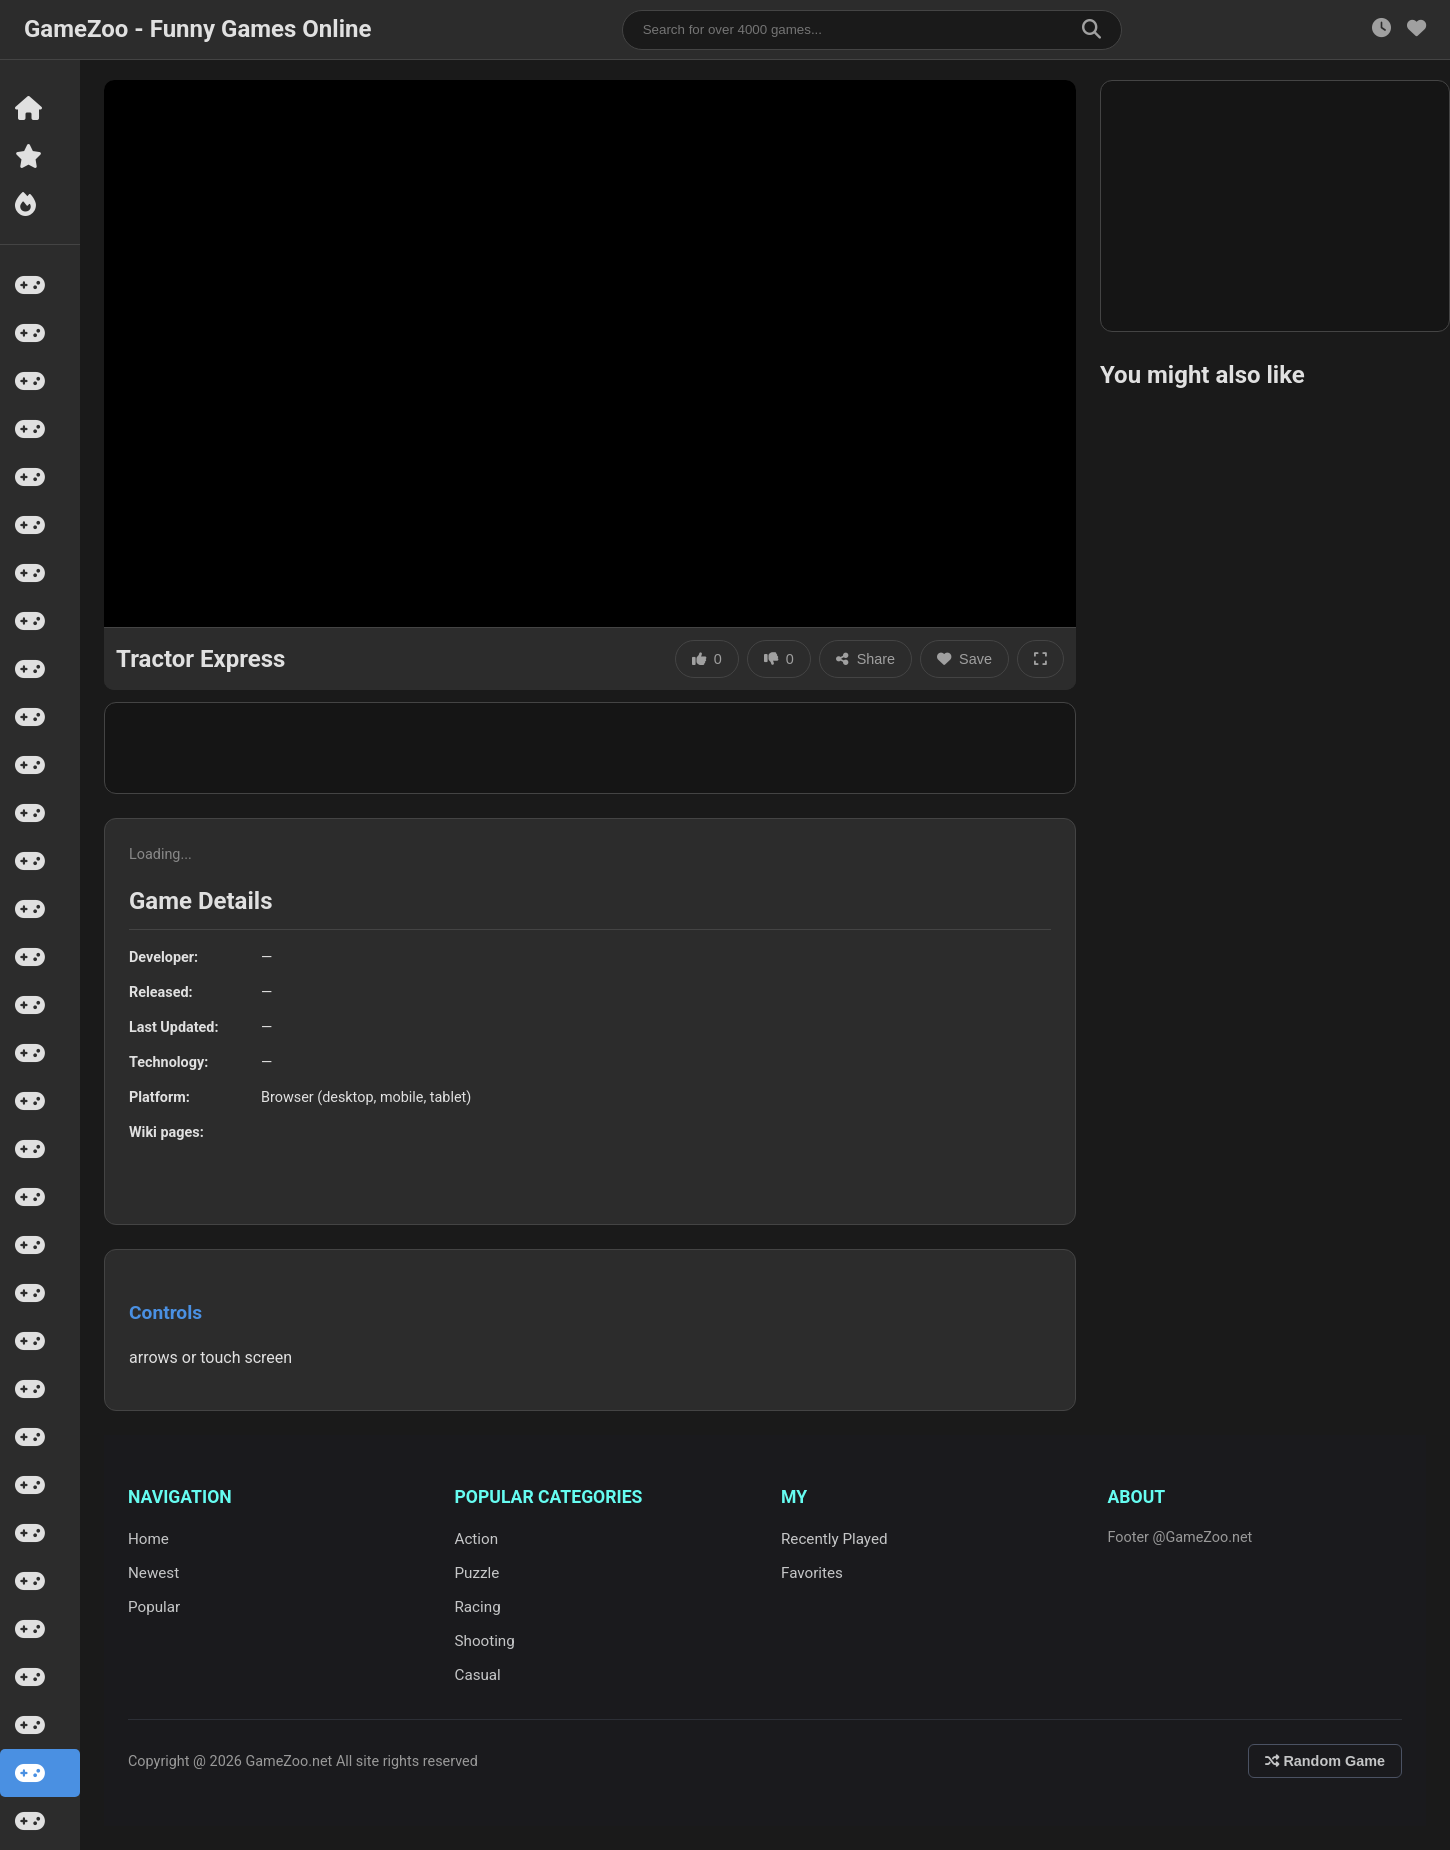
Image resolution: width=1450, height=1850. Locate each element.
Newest (153, 1573)
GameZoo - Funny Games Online (197, 29)
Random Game (1325, 1761)
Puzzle (477, 1573)
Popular (154, 1607)
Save (964, 659)
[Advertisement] (590, 748)
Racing (478, 1607)
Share (865, 659)
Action (477, 1539)
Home (148, 1539)
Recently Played (834, 1539)
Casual (478, 1675)
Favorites (812, 1573)
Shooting (485, 1641)
